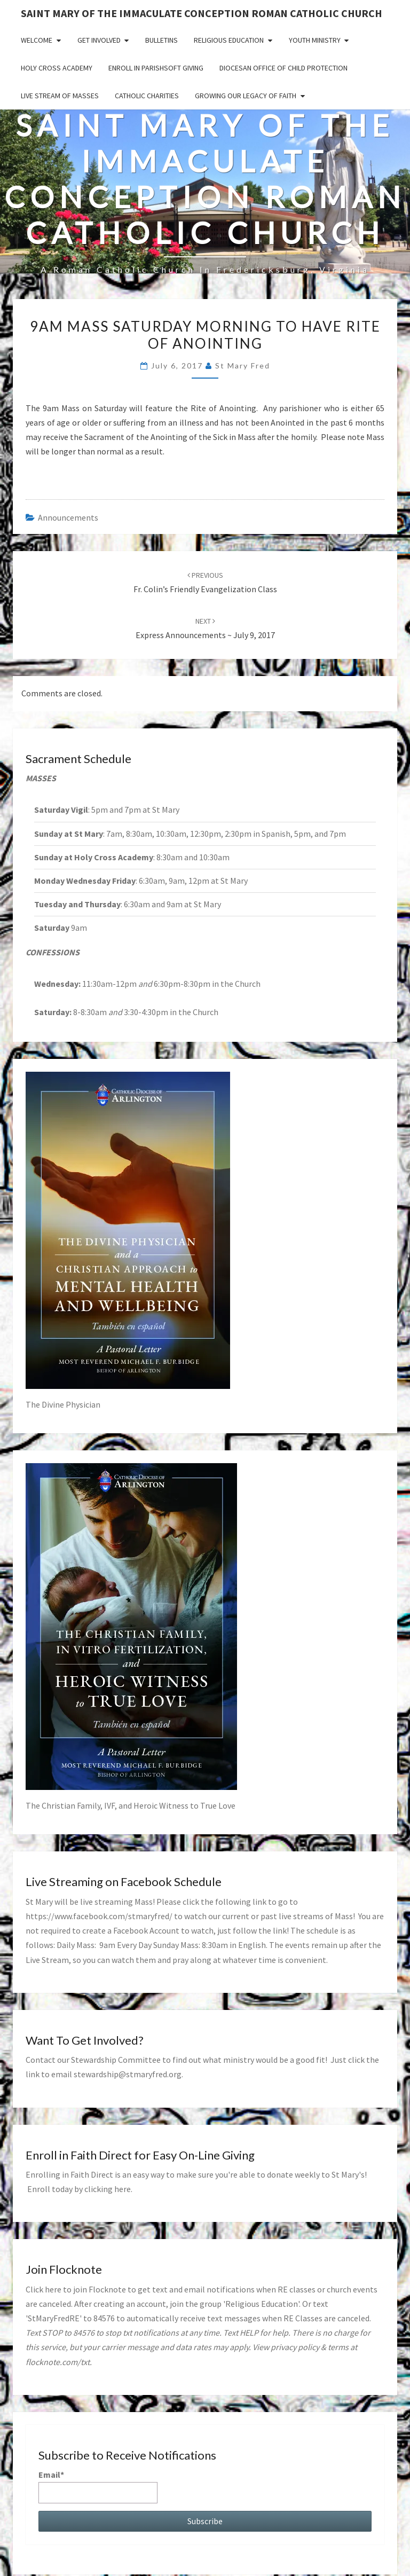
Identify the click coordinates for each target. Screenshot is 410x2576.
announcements (68, 517)
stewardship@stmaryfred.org (128, 2074)
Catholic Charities (147, 95)
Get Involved (99, 40)
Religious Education (229, 40)
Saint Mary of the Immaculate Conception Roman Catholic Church (201, 13)
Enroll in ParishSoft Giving (155, 68)
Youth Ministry (315, 40)
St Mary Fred (242, 365)
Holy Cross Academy (56, 68)
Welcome (36, 40)
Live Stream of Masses (60, 95)
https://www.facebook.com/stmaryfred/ (99, 1916)
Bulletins (161, 40)
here (122, 2189)
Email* (97, 2486)
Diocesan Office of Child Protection (283, 68)
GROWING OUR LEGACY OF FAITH (245, 95)
